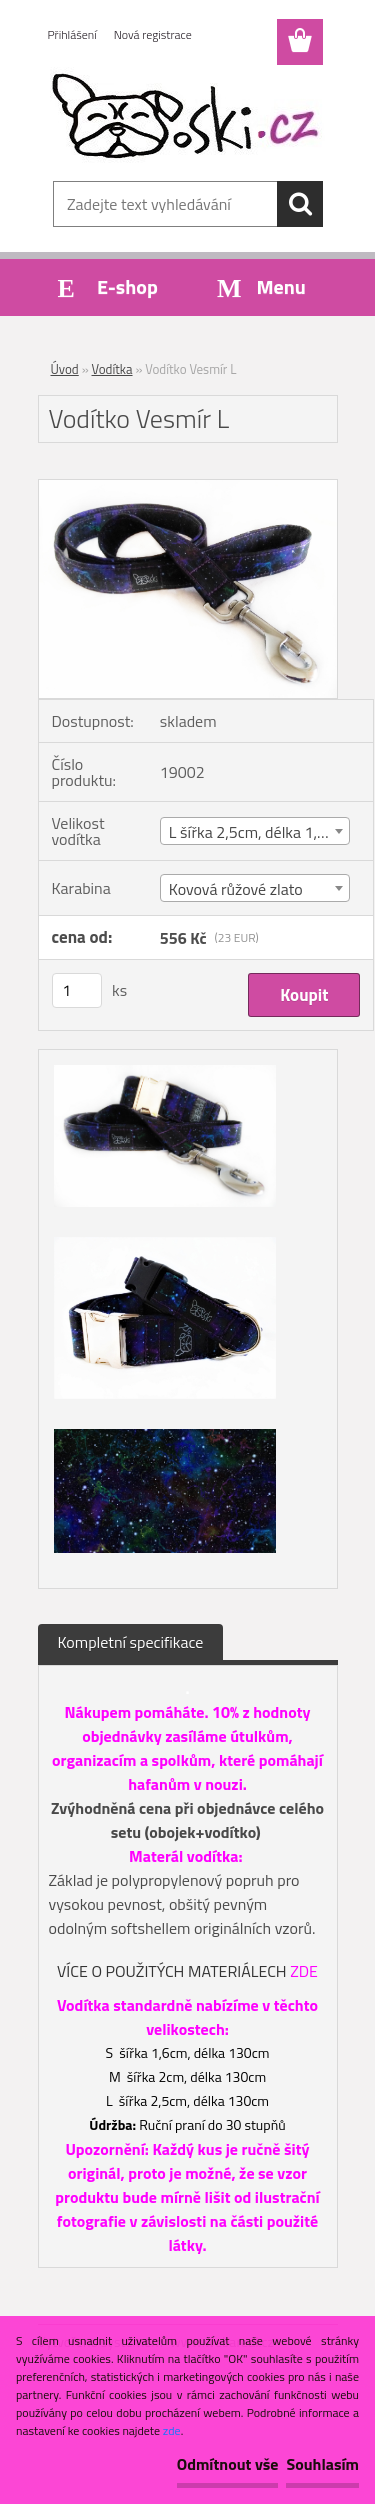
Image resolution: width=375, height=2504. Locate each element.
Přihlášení (72, 34)
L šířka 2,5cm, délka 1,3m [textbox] (254, 832)
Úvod (65, 369)
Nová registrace (153, 34)
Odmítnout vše (228, 2464)
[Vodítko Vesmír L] (188, 488)
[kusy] (77, 990)
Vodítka (112, 369)
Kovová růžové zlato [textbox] (236, 889)
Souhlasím (322, 2464)
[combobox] (255, 831)
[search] (300, 204)
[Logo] (187, 117)
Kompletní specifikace (131, 1642)
